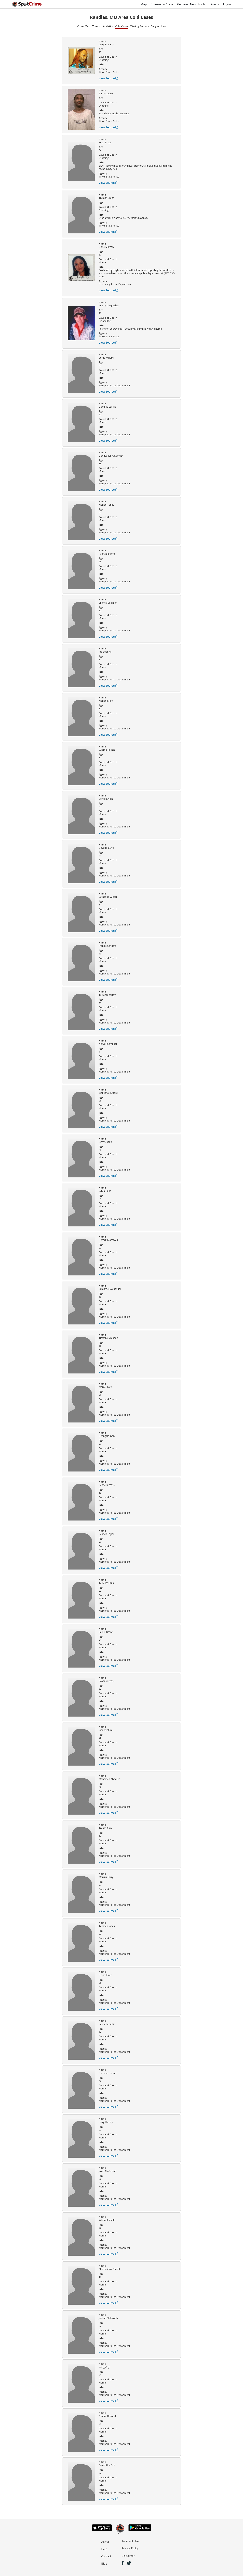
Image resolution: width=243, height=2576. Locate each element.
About (105, 2542)
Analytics (107, 26)
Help (104, 2549)
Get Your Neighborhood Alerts (198, 4)
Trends (96, 26)
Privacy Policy (130, 2548)
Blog (104, 2563)
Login (227, 4)
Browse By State (162, 4)
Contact (106, 2556)
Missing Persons (139, 26)
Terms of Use (130, 2541)
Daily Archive (158, 26)
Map (144, 4)
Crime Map (83, 26)
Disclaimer (128, 2556)
